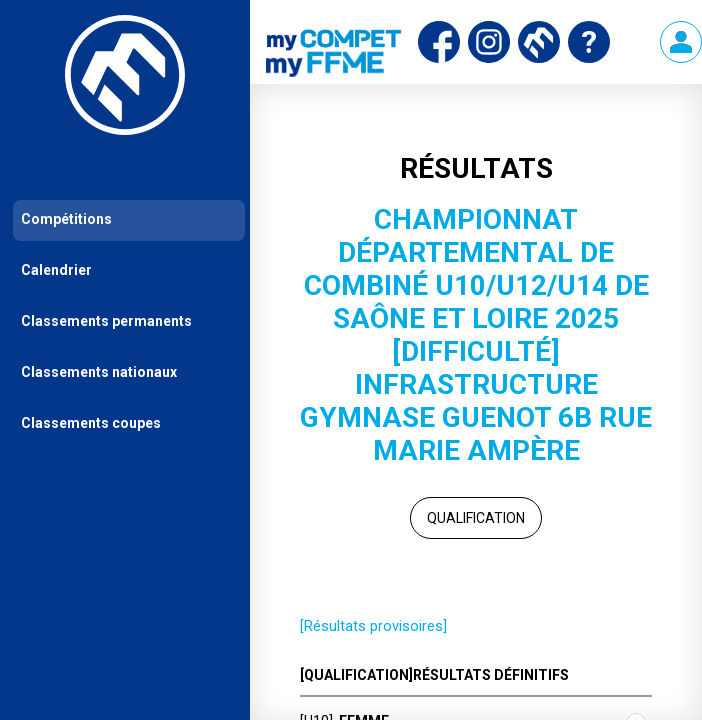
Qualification (476, 518)
